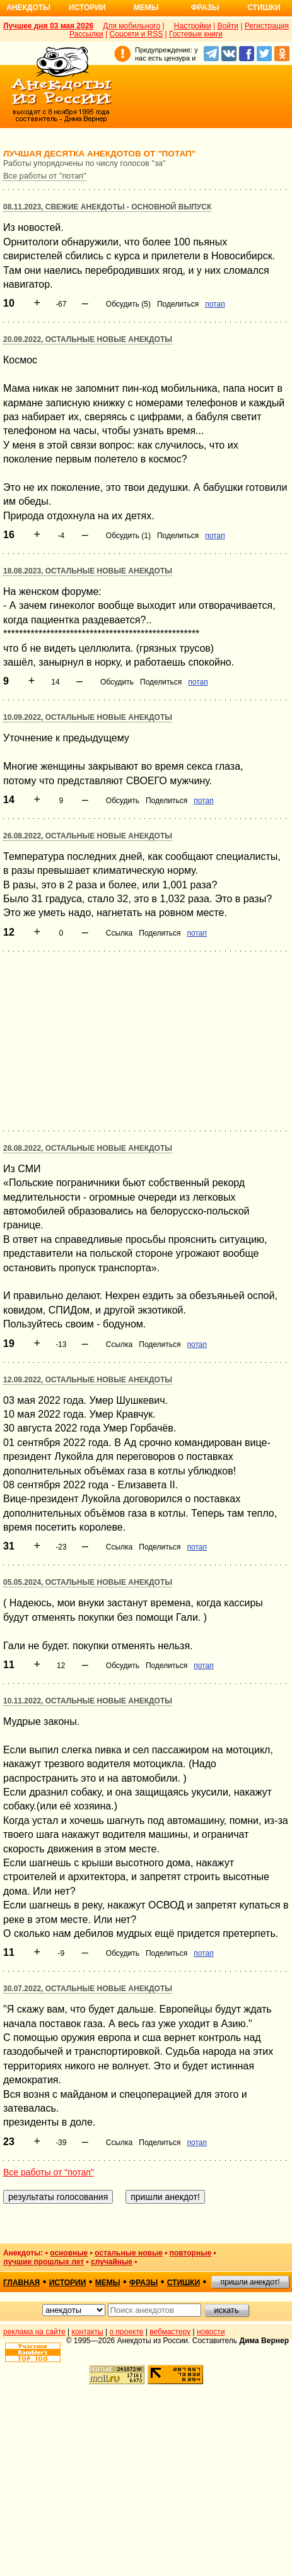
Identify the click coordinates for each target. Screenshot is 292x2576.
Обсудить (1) (128, 535)
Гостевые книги (196, 34)
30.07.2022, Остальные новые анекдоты (87, 1988)
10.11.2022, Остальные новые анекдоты (87, 1701)
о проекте (127, 2331)
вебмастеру (169, 2331)
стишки (183, 2282)
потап (215, 304)
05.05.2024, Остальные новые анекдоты (87, 1582)
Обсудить (117, 682)
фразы (143, 2282)
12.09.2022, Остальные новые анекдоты (87, 1379)
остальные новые (129, 2253)
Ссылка (119, 933)
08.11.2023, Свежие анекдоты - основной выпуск (107, 207)
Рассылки (86, 34)
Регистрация (267, 25)
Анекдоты (28, 7)
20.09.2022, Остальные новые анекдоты (87, 339)
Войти (227, 25)
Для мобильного (131, 25)
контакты (87, 2331)
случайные (111, 2261)
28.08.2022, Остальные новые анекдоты (87, 1148)
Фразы (204, 7)
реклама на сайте (34, 2331)
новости (211, 2331)
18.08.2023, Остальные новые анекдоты (87, 571)
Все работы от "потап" (44, 175)
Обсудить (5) (128, 304)
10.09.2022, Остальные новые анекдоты (87, 717)
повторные (190, 2253)
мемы (107, 2282)
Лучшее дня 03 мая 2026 (48, 25)
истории (67, 2282)
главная (21, 2282)
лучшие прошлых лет (43, 2261)
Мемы (146, 7)
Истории (87, 7)
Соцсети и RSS (136, 34)
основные (69, 2253)
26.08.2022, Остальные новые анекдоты (87, 836)
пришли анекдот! (249, 2282)
